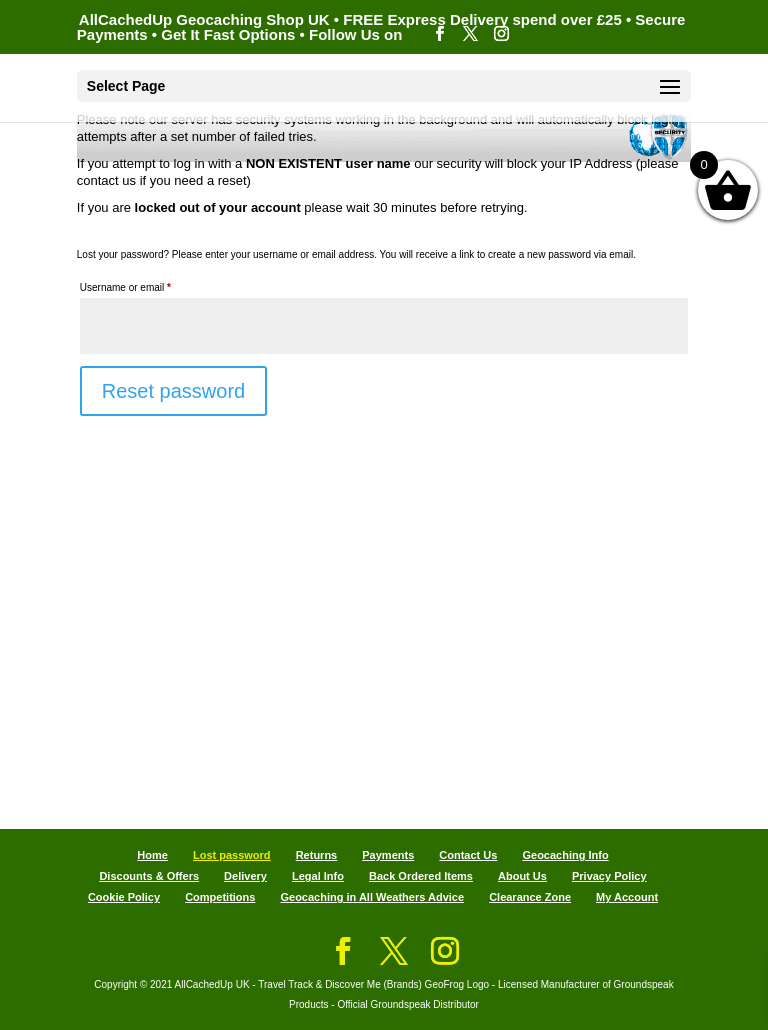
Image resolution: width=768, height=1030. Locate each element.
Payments (388, 855)
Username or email (145, 285)
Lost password (232, 855)
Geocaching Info (565, 855)
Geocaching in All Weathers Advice (372, 897)
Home (152, 855)
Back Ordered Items (421, 876)
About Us (522, 876)
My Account (627, 897)
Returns (317, 855)
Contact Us (468, 855)
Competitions (220, 897)
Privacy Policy (609, 876)
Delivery (245, 876)
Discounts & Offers (149, 876)
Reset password (173, 391)
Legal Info (318, 876)
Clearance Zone (530, 897)
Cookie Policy (124, 897)
